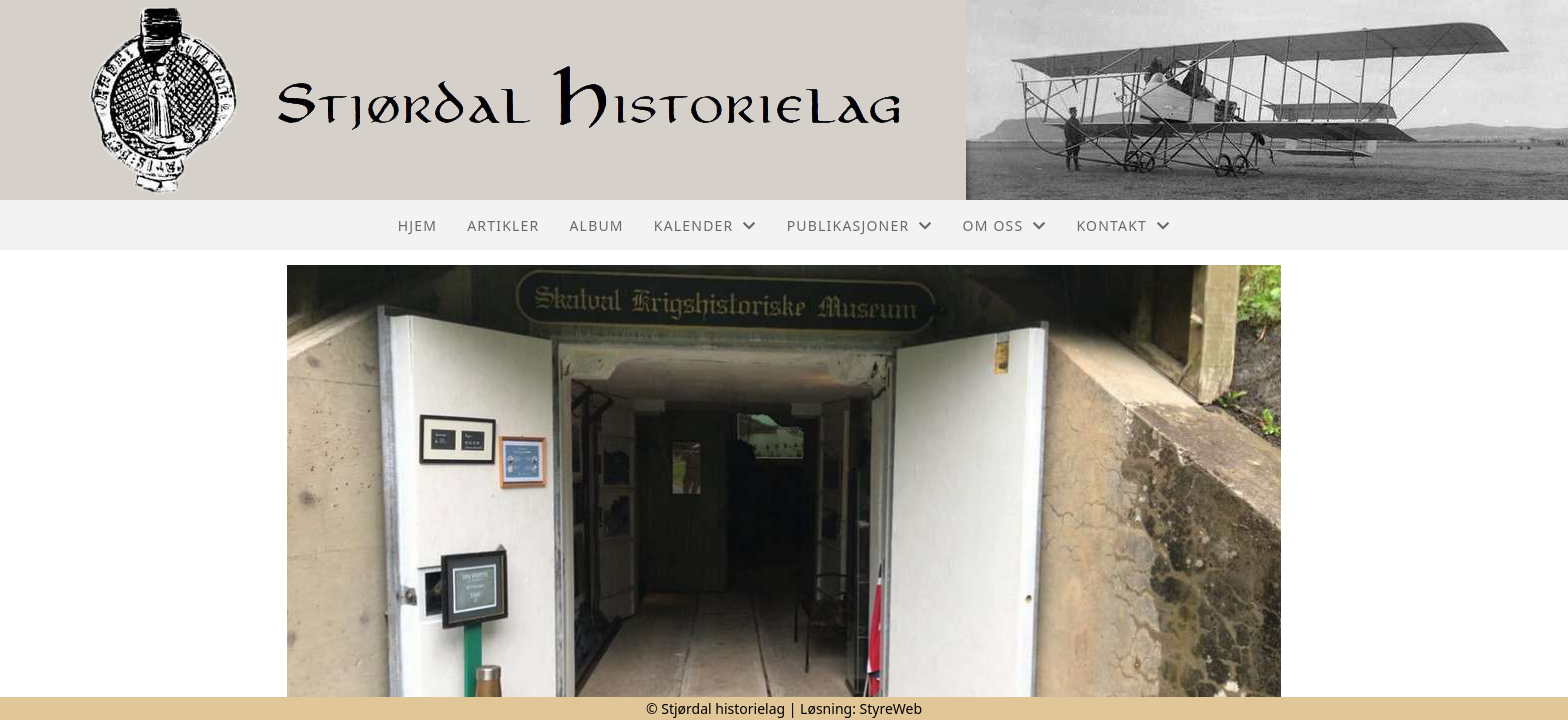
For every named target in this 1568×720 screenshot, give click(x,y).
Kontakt (1124, 225)
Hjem (417, 225)
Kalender (705, 225)
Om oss (1005, 225)
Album (596, 225)
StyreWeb (891, 708)
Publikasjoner (860, 225)
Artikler (503, 225)
